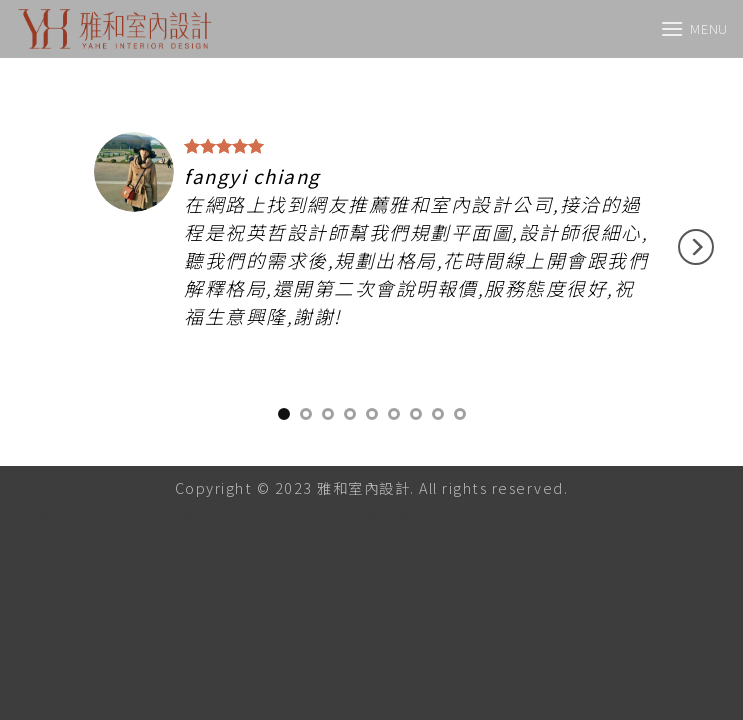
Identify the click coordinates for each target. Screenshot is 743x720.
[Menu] (694, 28)
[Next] (696, 247)
